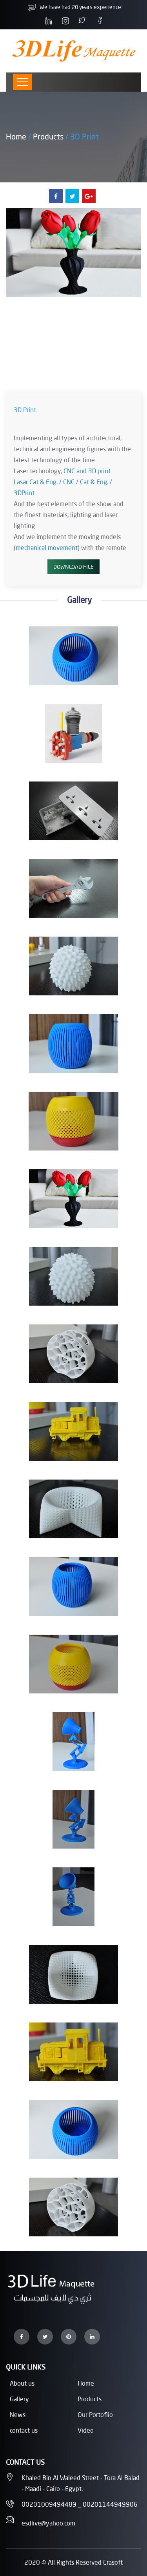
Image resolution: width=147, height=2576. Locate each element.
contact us (24, 2430)
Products (48, 136)
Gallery (19, 2398)
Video (86, 2430)
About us (22, 2383)
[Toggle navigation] (22, 82)
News (17, 2414)
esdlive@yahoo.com (48, 2523)
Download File (73, 566)
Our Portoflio (95, 2414)
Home (16, 136)
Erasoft (113, 2562)
